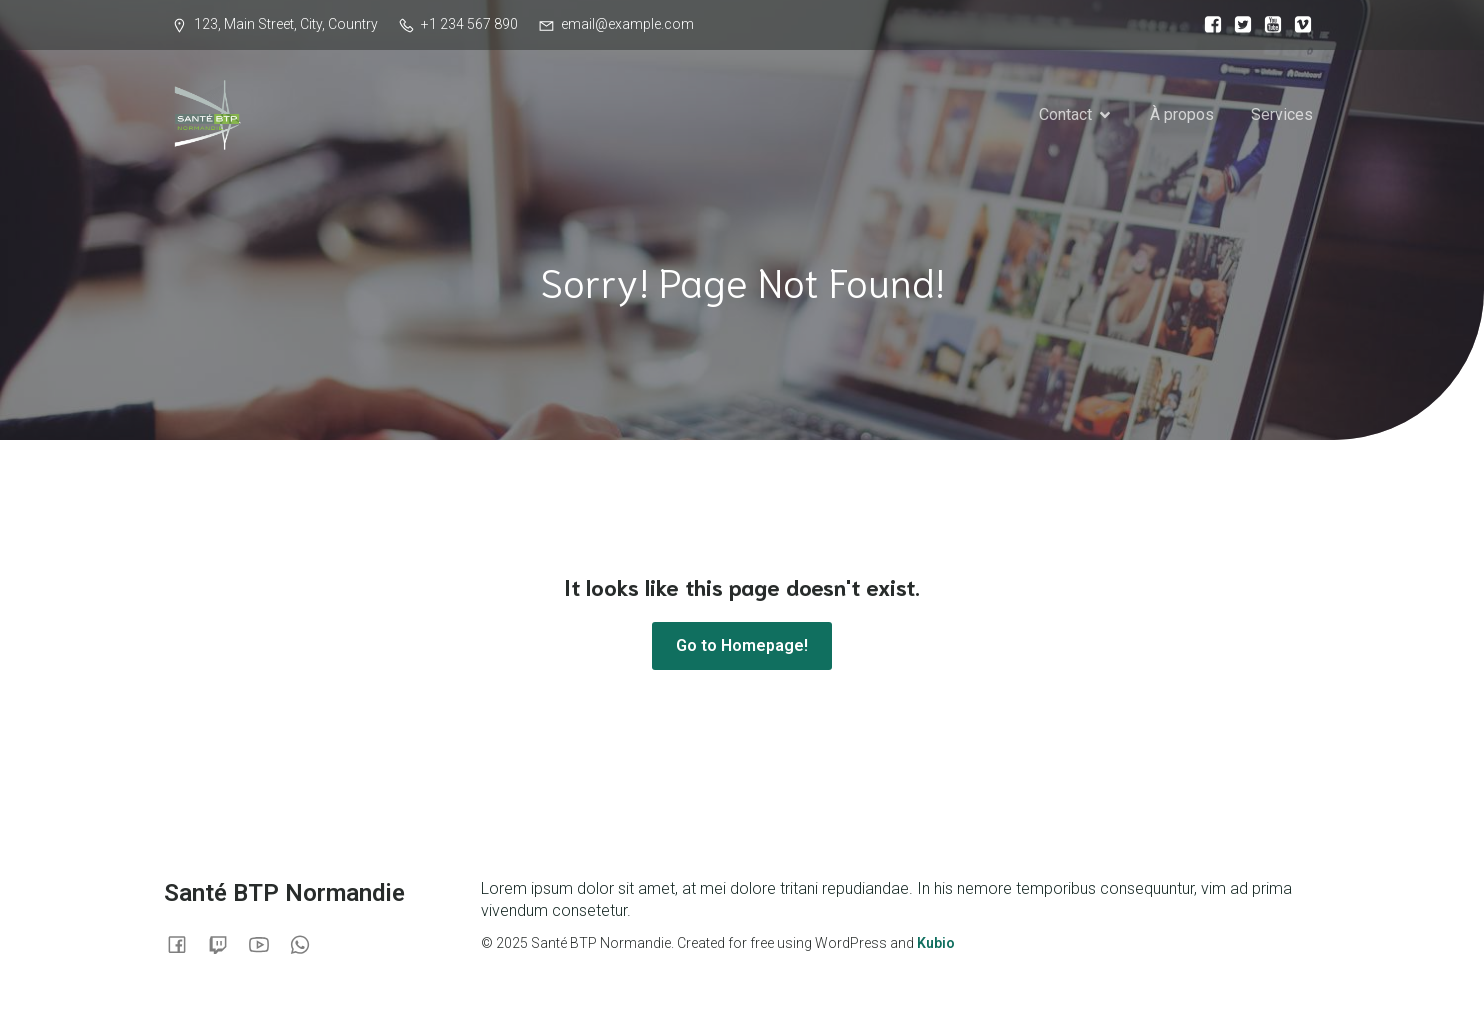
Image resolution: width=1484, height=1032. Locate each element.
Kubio (936, 943)
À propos (1182, 114)
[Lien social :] (1208, 25)
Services (1282, 114)
